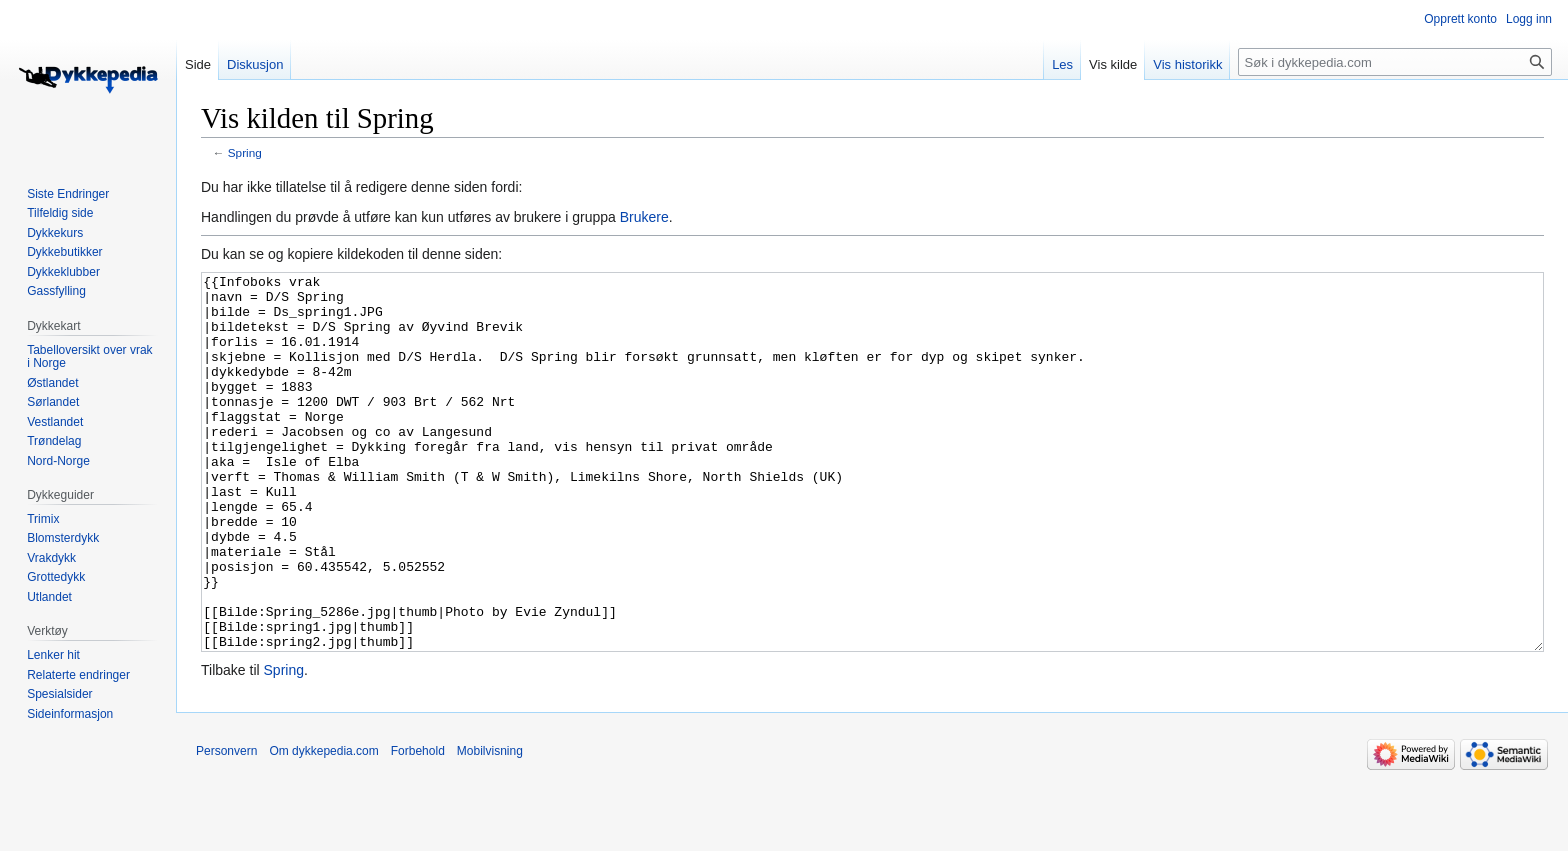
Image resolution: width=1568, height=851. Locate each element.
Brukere (644, 217)
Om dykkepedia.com (323, 826)
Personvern (226, 826)
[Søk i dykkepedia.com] (1395, 62)
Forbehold (418, 826)
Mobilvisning (490, 826)
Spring (245, 152)
